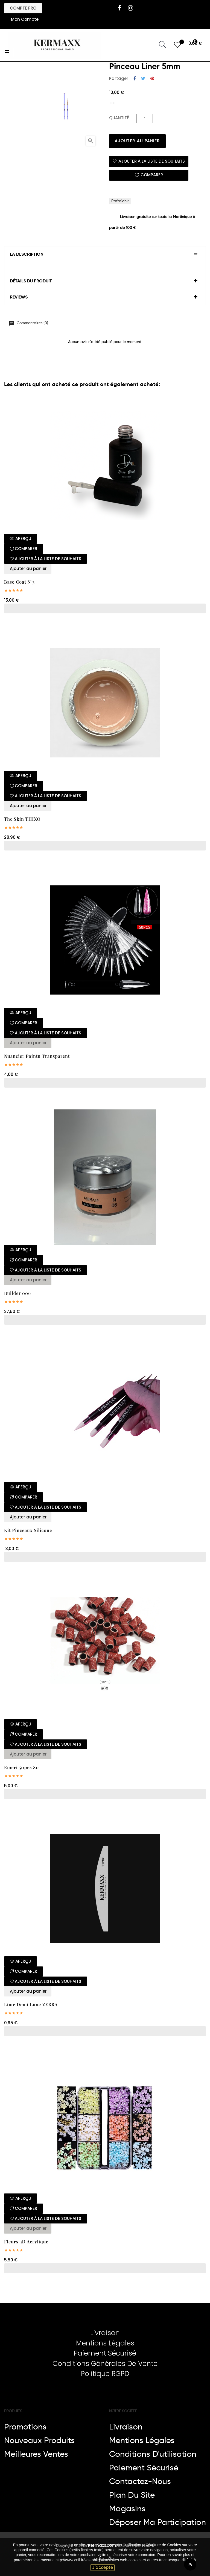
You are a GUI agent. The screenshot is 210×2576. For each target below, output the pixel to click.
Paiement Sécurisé (105, 2353)
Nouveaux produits (39, 2440)
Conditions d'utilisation (152, 2454)
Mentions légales (141, 2440)
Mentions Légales (105, 2343)
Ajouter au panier (137, 140)
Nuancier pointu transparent (37, 1056)
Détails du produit (31, 281)
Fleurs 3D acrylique (26, 2241)
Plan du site (132, 2495)
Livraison (105, 2333)
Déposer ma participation (157, 2522)
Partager (134, 78)
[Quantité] (144, 118)
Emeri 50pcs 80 (21, 1767)
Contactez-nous (140, 2481)
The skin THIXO (22, 819)
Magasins (127, 2509)
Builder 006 (17, 1293)
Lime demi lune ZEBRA (31, 2004)
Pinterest (152, 78)
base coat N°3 (19, 582)
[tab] (105, 254)
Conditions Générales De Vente (105, 2363)
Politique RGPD (105, 2373)
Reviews (19, 297)
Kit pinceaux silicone (28, 1530)
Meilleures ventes (36, 2454)
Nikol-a (147, 2545)
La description (26, 254)
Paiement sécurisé (143, 2468)
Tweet (143, 78)
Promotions (25, 2427)
